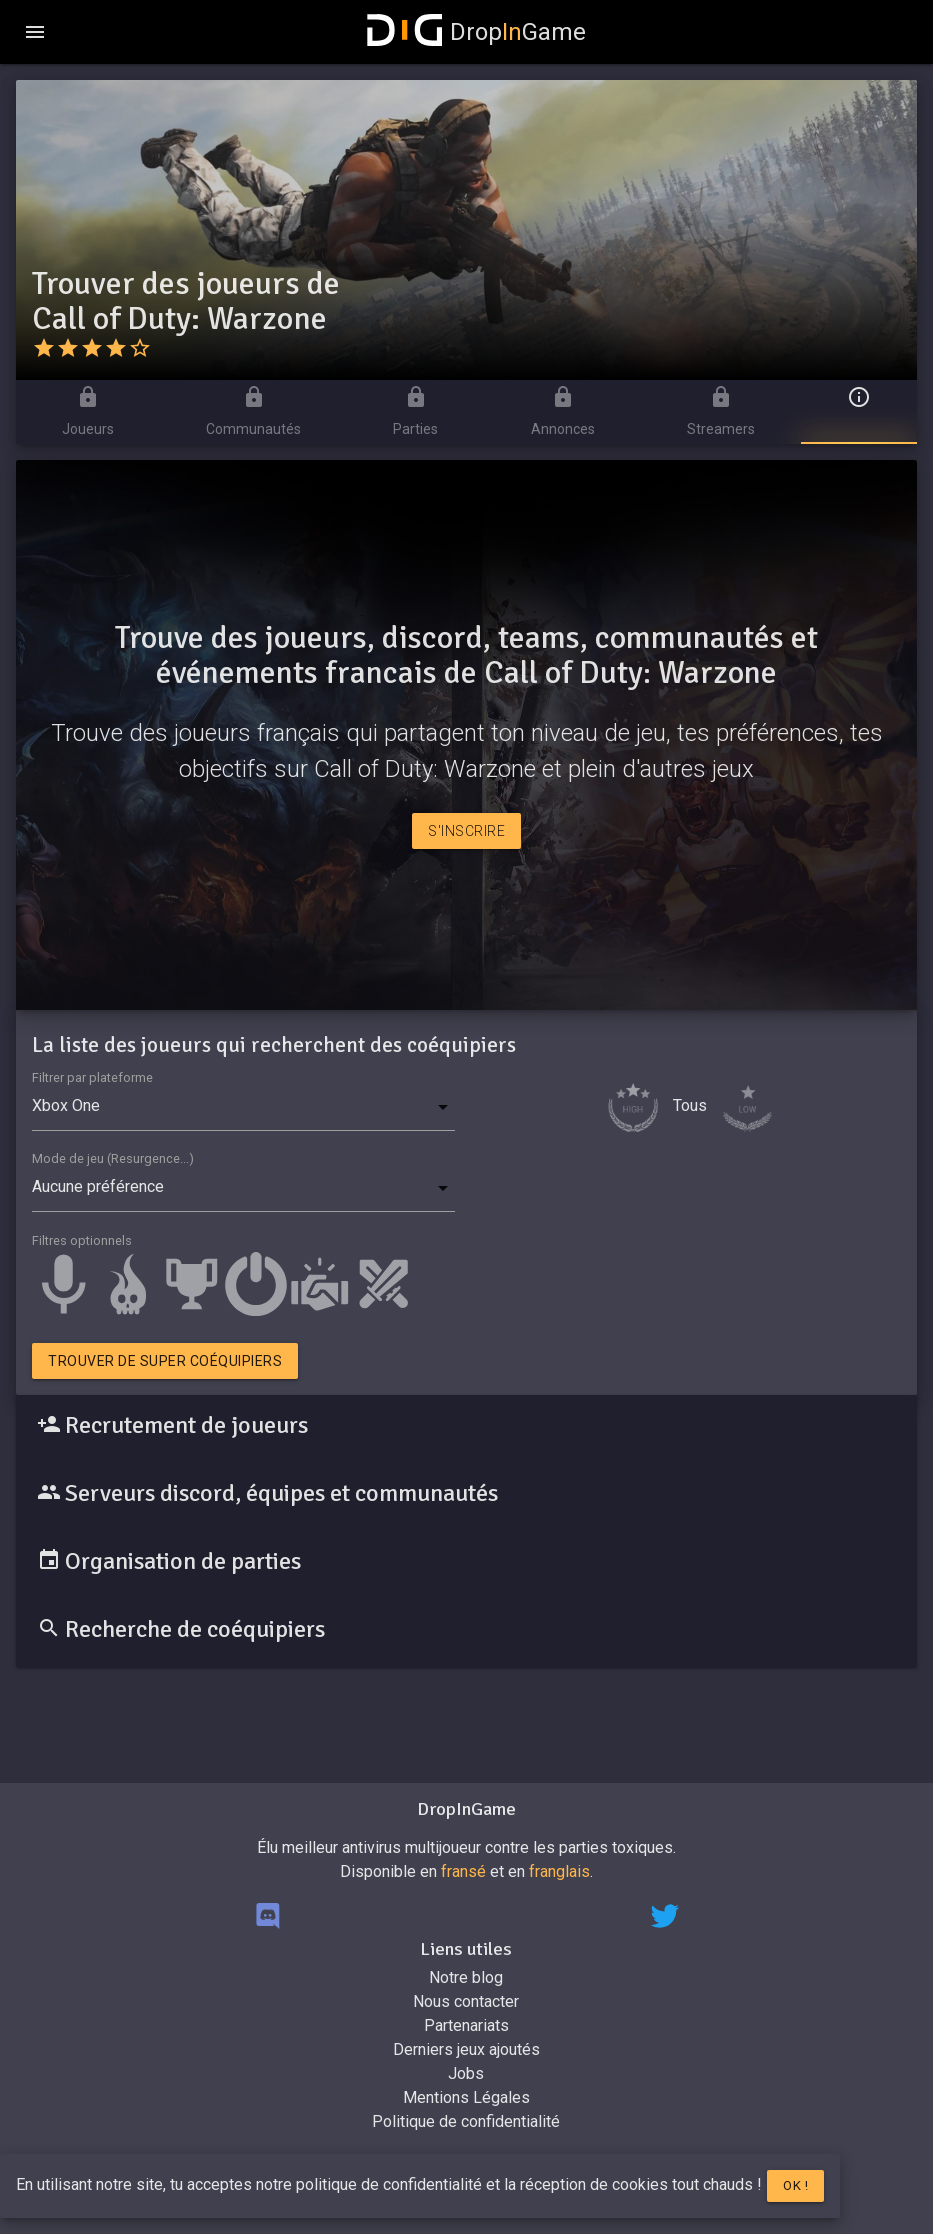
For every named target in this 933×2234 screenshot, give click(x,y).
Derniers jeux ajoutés (466, 2049)
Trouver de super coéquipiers (165, 1361)
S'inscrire (466, 831)
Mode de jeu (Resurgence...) (113, 1158)
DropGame (477, 32)
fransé (463, 1871)
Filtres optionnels (82, 1240)
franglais (559, 1871)
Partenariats (466, 2025)
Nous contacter (466, 2001)
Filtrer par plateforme (92, 1077)
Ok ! (795, 2185)
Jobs (466, 2073)
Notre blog (466, 1977)
